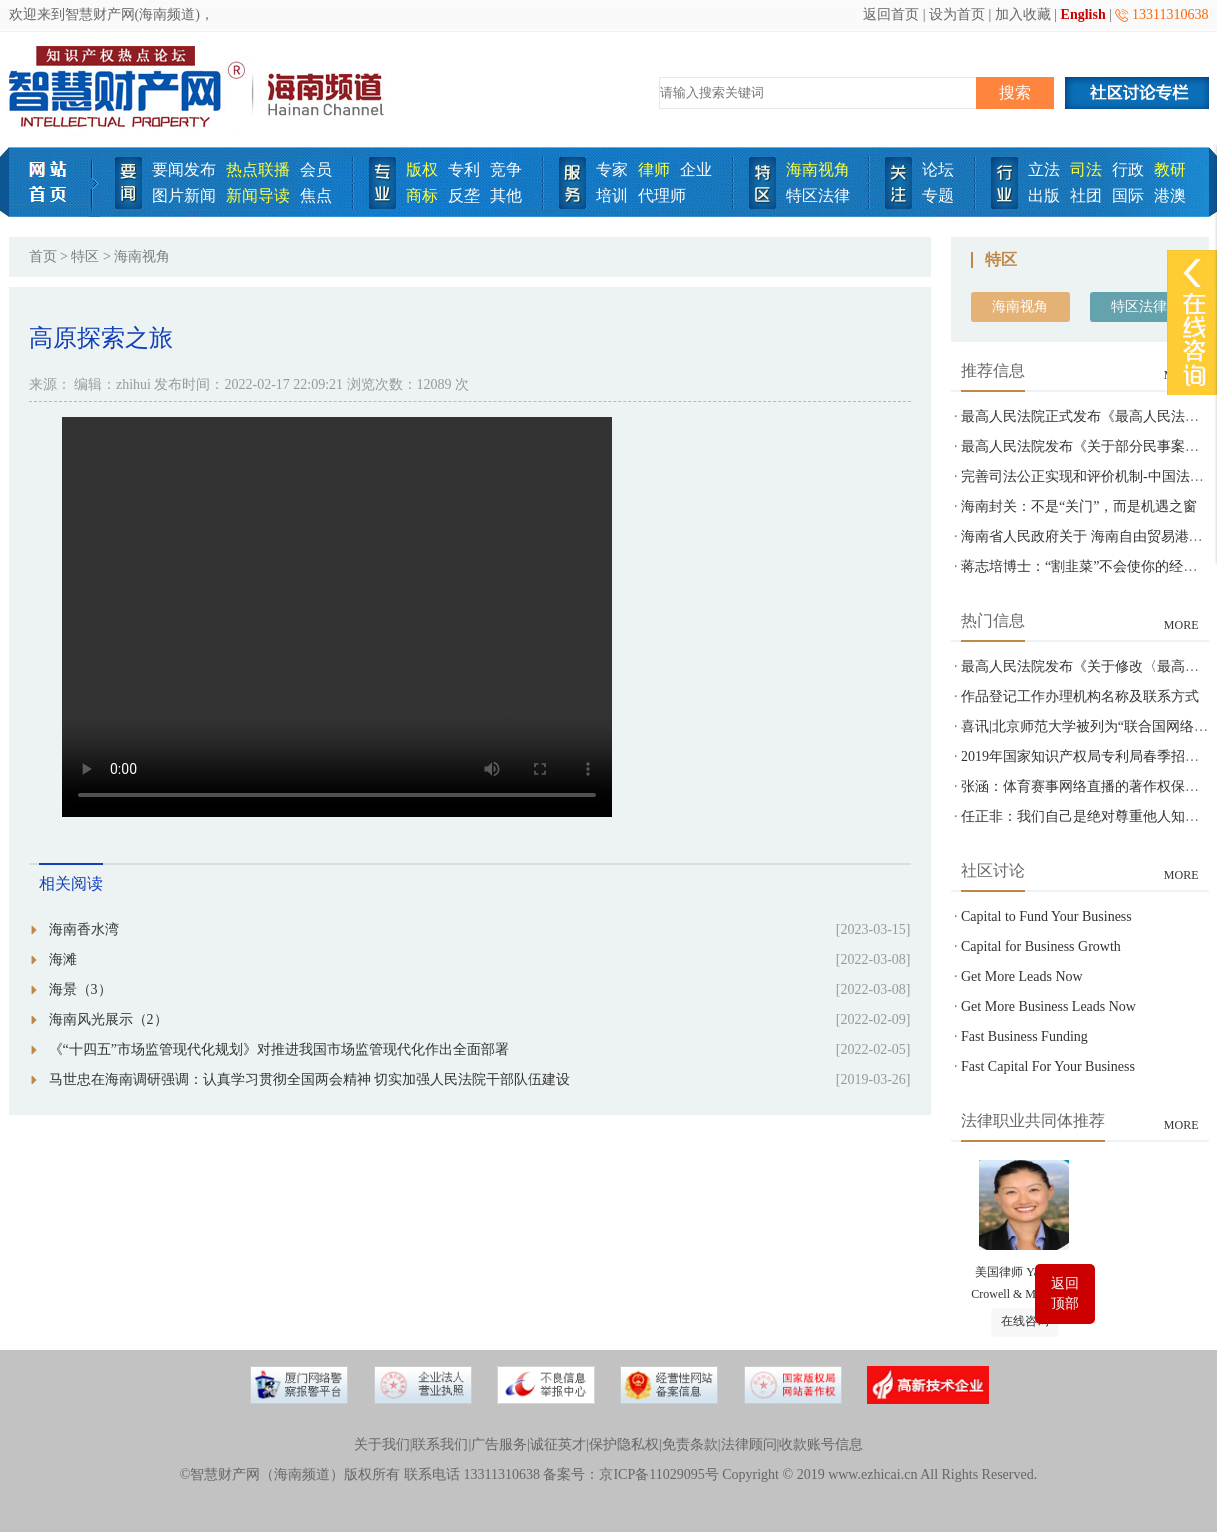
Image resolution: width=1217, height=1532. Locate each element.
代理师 (662, 195)
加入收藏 (1023, 14)
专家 (612, 169)
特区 (85, 256)
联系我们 (440, 1444)
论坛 (938, 169)
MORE (1181, 625)
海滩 (63, 959)
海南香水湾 (84, 929)
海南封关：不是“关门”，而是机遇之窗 (1079, 506)
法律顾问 (749, 1444)
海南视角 (818, 169)
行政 (1128, 169)
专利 (464, 169)
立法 (1044, 169)
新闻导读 (258, 195)
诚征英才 (558, 1444)
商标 (422, 195)
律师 (654, 169)
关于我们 (382, 1444)
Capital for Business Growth (1041, 946)
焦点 (316, 195)
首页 (43, 256)
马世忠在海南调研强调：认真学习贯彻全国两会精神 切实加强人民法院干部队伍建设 (310, 1079)
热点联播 (258, 169)
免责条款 (690, 1444)
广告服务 (499, 1444)
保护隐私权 (624, 1444)
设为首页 (957, 14)
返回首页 (891, 14)
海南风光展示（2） (108, 1019)
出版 (1044, 195)
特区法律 (818, 195)
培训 (612, 195)
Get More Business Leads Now (1048, 1006)
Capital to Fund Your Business (1046, 916)
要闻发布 (184, 169)
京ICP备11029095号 (658, 1474)
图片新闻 (184, 195)
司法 (1086, 169)
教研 (1170, 169)
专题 (938, 195)
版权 (422, 169)
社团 (1086, 195)
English (1083, 14)
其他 (506, 195)
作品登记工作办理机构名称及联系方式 (1080, 696)
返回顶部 (1065, 1293)
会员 (316, 169)
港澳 (1170, 195)
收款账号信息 (821, 1444)
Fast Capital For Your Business (1048, 1066)
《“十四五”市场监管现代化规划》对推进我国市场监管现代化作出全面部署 (279, 1049)
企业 (696, 169)
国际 (1128, 195)
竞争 (506, 169)
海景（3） (80, 989)
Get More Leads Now (1022, 976)
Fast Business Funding (1024, 1036)
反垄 (464, 195)
